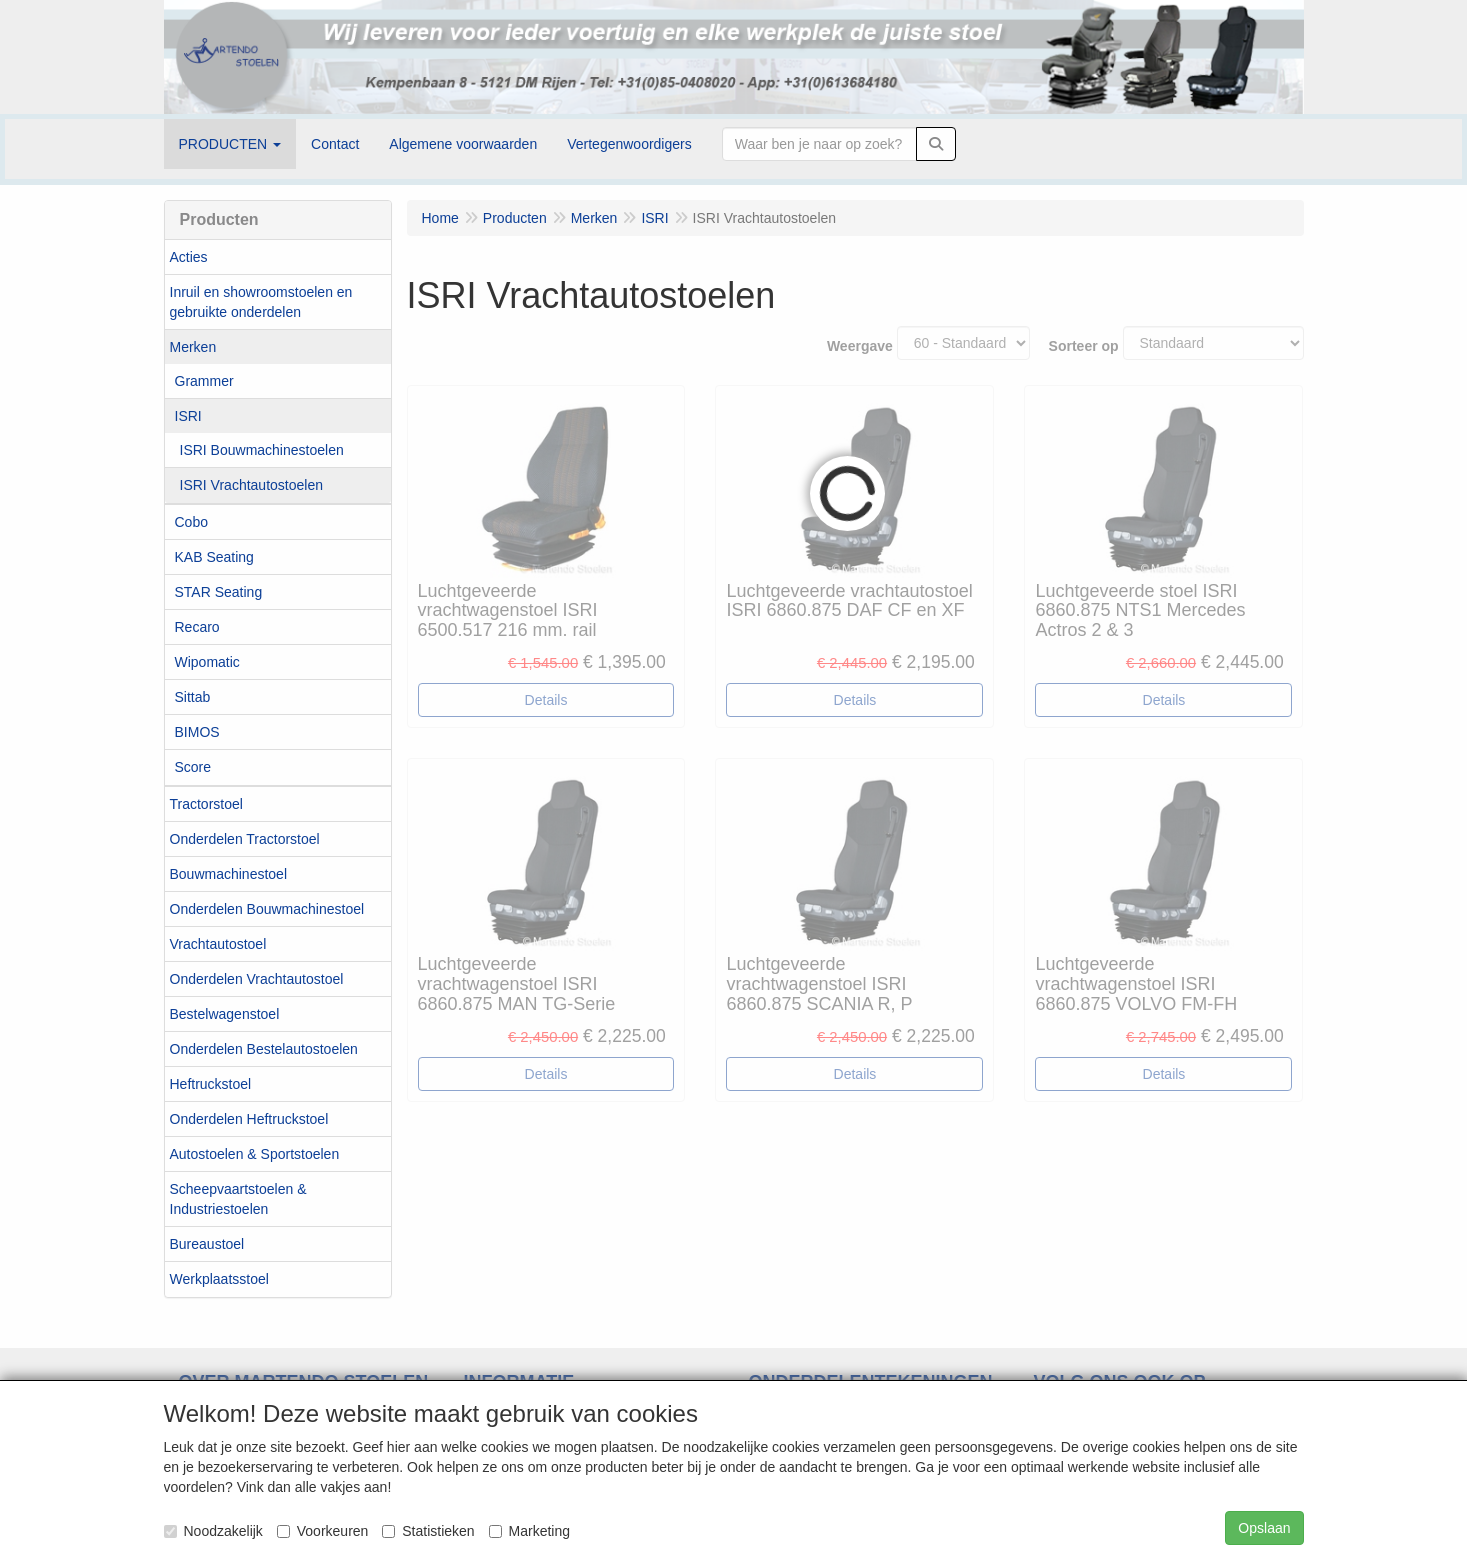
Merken (193, 347)
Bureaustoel (207, 1244)
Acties (189, 257)
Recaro (197, 627)
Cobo (191, 522)
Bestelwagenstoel (225, 1014)
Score (193, 767)
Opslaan (1264, 1528)
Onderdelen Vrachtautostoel (257, 979)
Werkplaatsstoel (219, 1279)
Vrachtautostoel (218, 944)
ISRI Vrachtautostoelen (251, 485)
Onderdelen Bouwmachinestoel (267, 909)
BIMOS (197, 732)
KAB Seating (214, 557)
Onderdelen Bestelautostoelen (264, 1049)
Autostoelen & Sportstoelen (255, 1154)
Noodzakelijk (213, 1531)
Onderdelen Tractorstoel (245, 839)
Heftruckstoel (211, 1084)
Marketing (529, 1531)
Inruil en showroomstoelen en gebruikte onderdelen (261, 302)
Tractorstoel (206, 804)
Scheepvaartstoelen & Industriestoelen (238, 1199)
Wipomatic (207, 662)
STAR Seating (219, 592)
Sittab (193, 697)
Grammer (204, 381)
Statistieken (428, 1531)
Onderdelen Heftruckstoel (249, 1119)
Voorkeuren (323, 1531)
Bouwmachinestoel (229, 874)
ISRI (188, 416)
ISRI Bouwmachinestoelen (262, 450)
